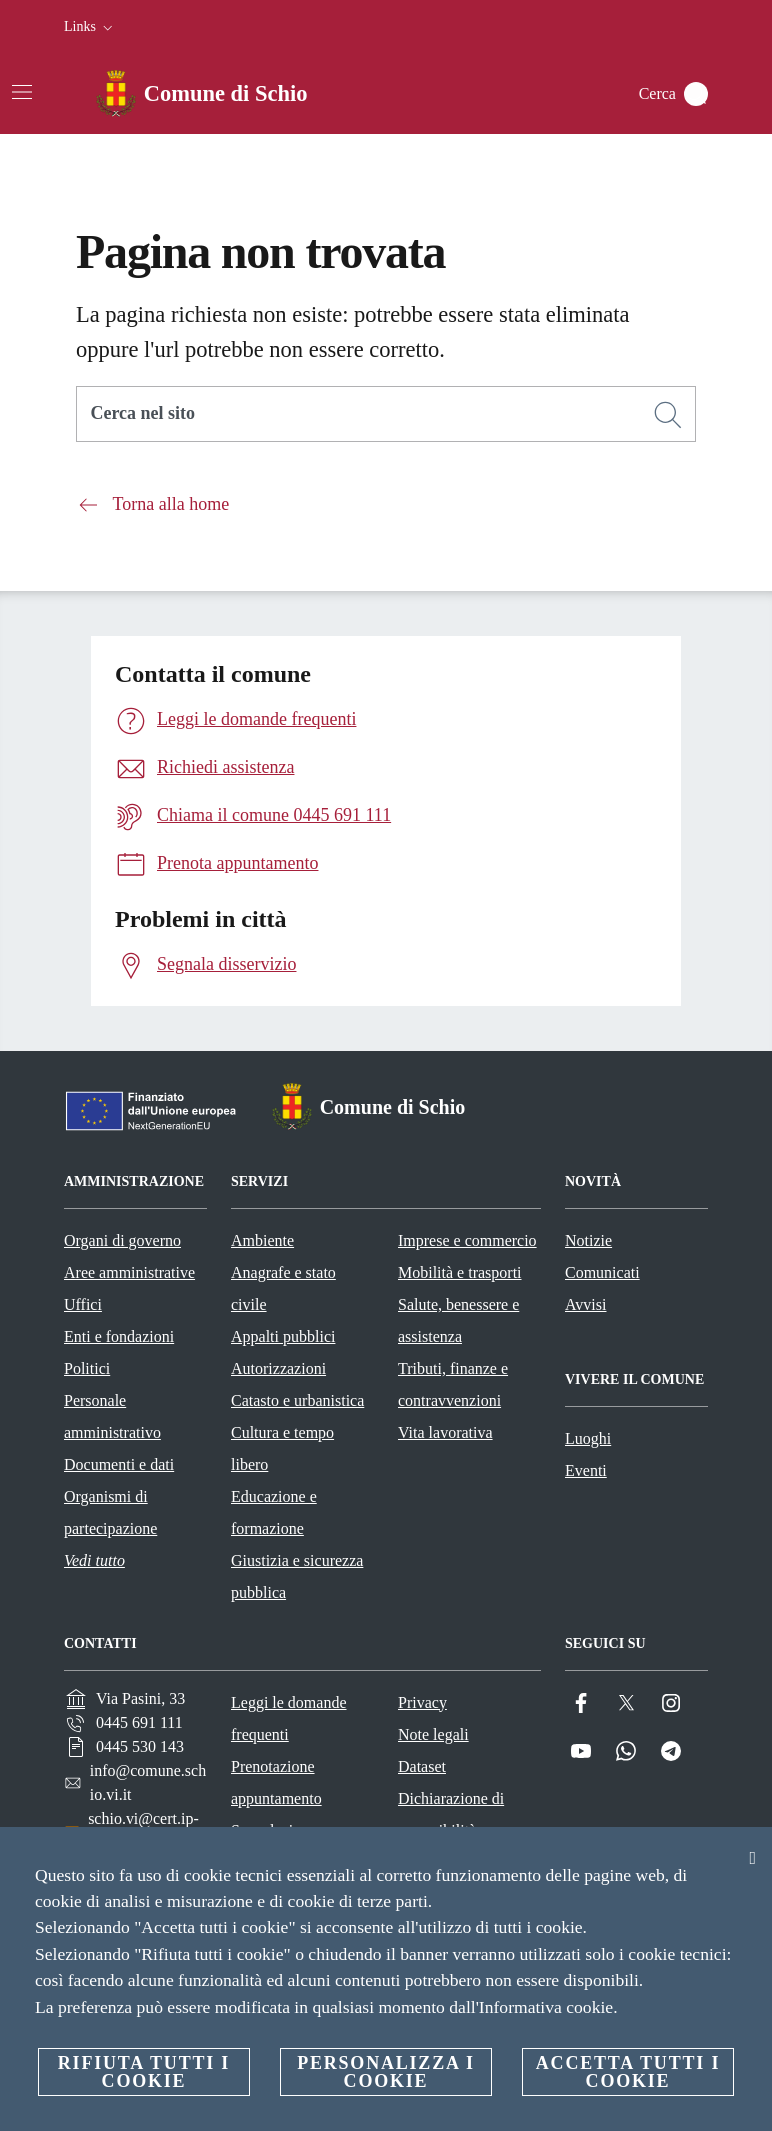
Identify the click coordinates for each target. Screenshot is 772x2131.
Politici (87, 1368)
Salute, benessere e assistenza (458, 1320)
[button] (90, 27)
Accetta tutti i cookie (628, 2072)
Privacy (422, 1702)
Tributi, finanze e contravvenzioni (453, 1384)
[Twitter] (626, 1703)
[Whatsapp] (626, 1751)
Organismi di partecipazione (110, 1512)
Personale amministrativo (112, 1416)
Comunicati (602, 1272)
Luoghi (588, 1438)
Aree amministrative (129, 1272)
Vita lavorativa (445, 1432)
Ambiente (262, 1240)
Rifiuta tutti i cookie (144, 2072)
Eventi (586, 1470)
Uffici (83, 1304)
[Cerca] (696, 94)
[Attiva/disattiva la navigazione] (22, 92)
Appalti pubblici (283, 1336)
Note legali (433, 1734)
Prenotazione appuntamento (276, 1782)
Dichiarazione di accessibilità (451, 1814)
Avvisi (585, 1304)
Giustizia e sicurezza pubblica (297, 1576)
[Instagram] (671, 1703)
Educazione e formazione (274, 1512)
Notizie (588, 1240)
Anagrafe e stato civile (283, 1288)
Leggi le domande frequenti (289, 1718)
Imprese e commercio (467, 1240)
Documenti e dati (119, 1464)
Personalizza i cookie (386, 2072)
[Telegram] (671, 1751)
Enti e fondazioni (119, 1336)
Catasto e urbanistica (297, 1400)
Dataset (422, 1766)
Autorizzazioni (278, 1368)
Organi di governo (122, 1240)
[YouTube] (581, 1751)
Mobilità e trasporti (460, 1272)
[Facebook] (581, 1703)
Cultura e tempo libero (282, 1448)
